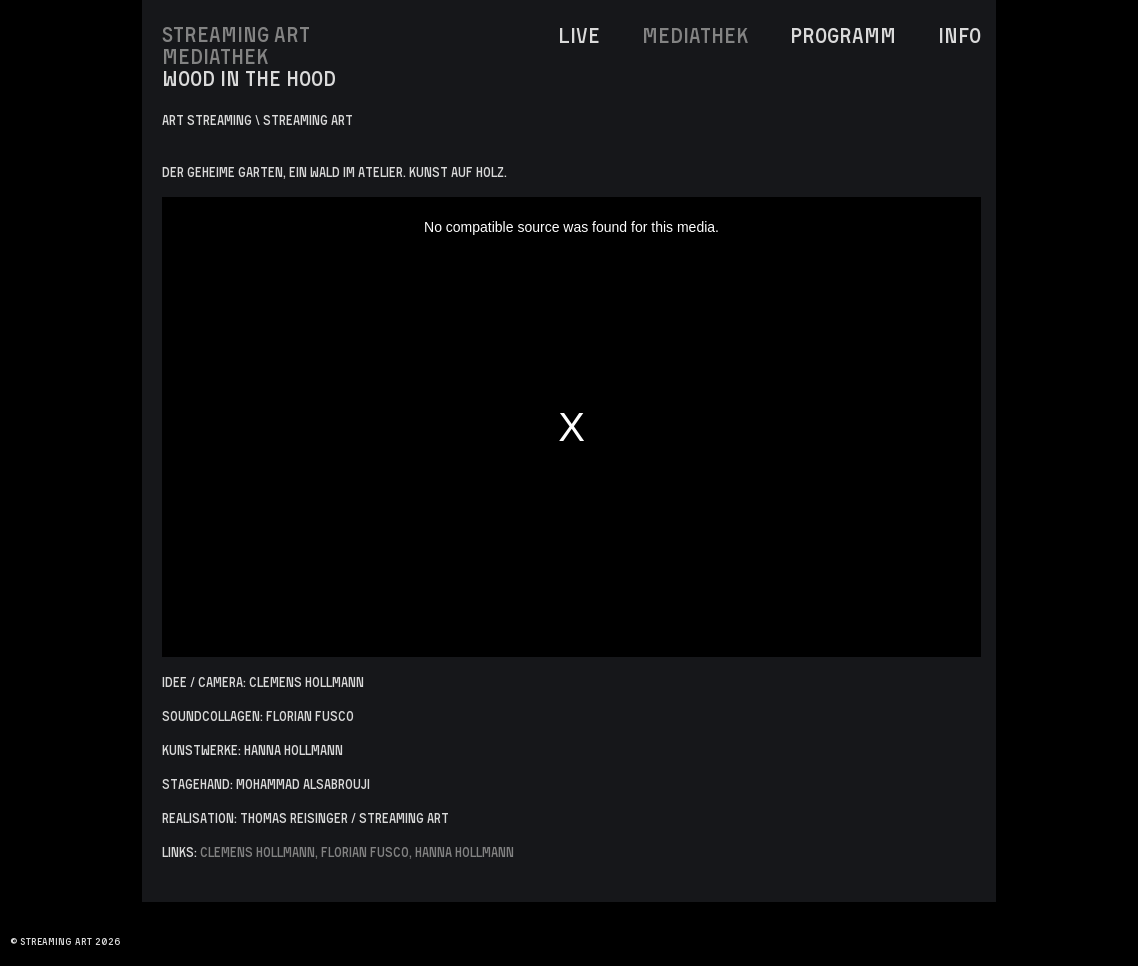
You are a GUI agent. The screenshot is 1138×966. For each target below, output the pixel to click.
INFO (959, 34)
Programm (843, 34)
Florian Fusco (365, 851)
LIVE (579, 34)
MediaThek (695, 34)
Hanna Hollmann (464, 851)
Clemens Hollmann (257, 851)
